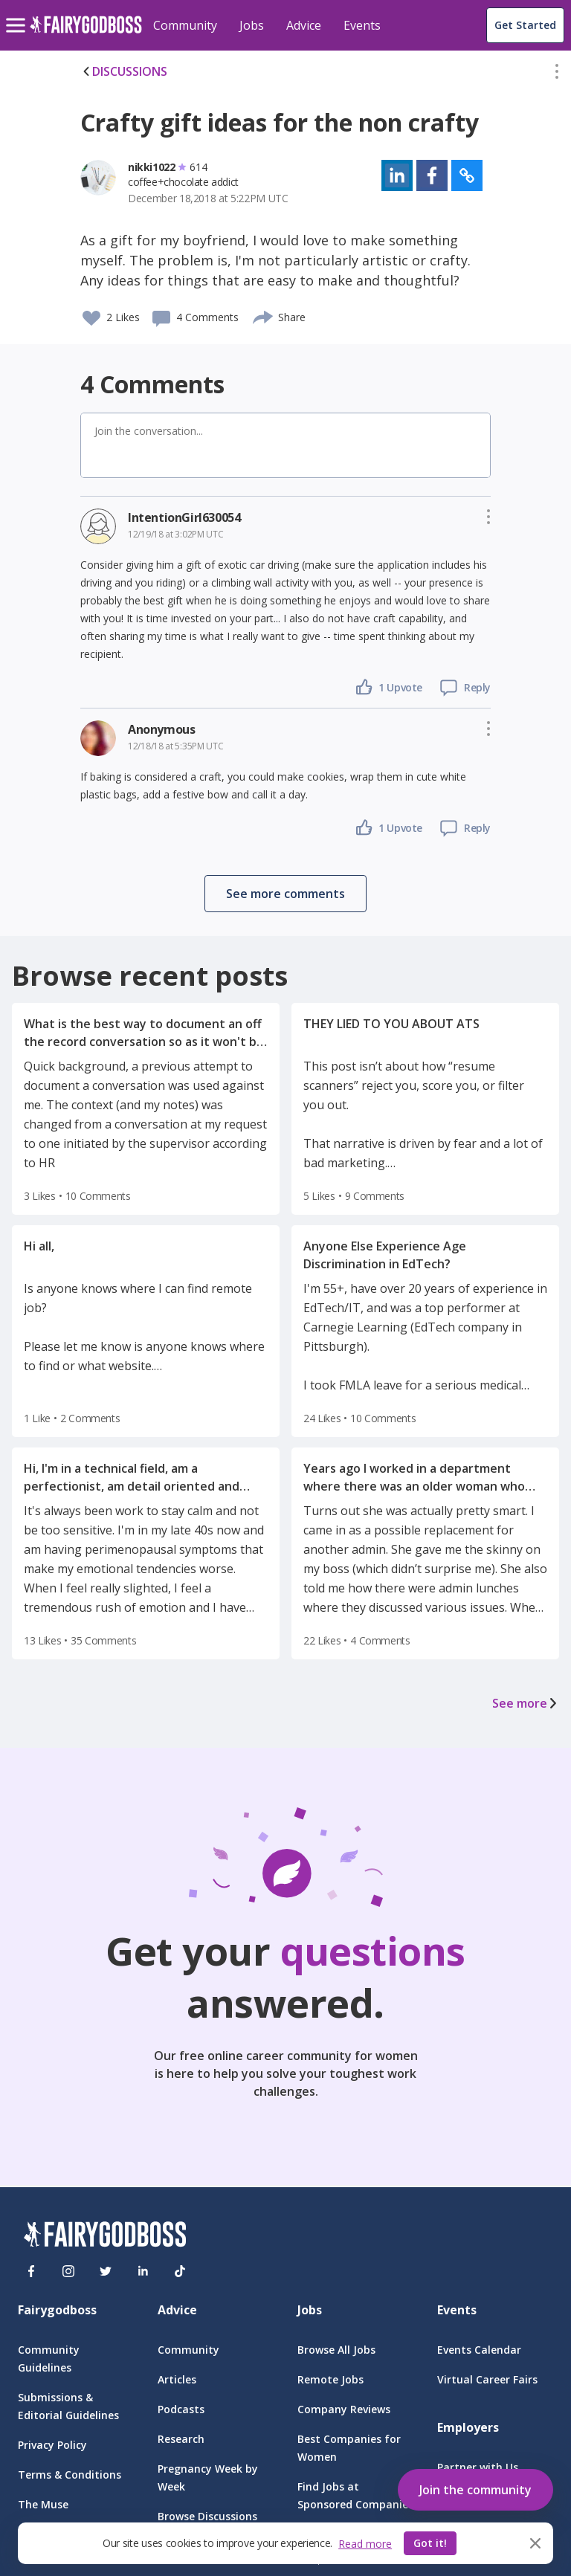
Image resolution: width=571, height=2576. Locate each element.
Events (362, 25)
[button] (557, 74)
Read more (365, 2544)
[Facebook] (31, 2271)
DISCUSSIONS (123, 71)
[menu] (18, 13)
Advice (303, 25)
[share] (264, 315)
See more (525, 1703)
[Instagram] (68, 2271)
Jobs (251, 25)
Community (185, 25)
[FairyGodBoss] (105, 2236)
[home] (86, 33)
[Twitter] (105, 2271)
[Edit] (556, 74)
